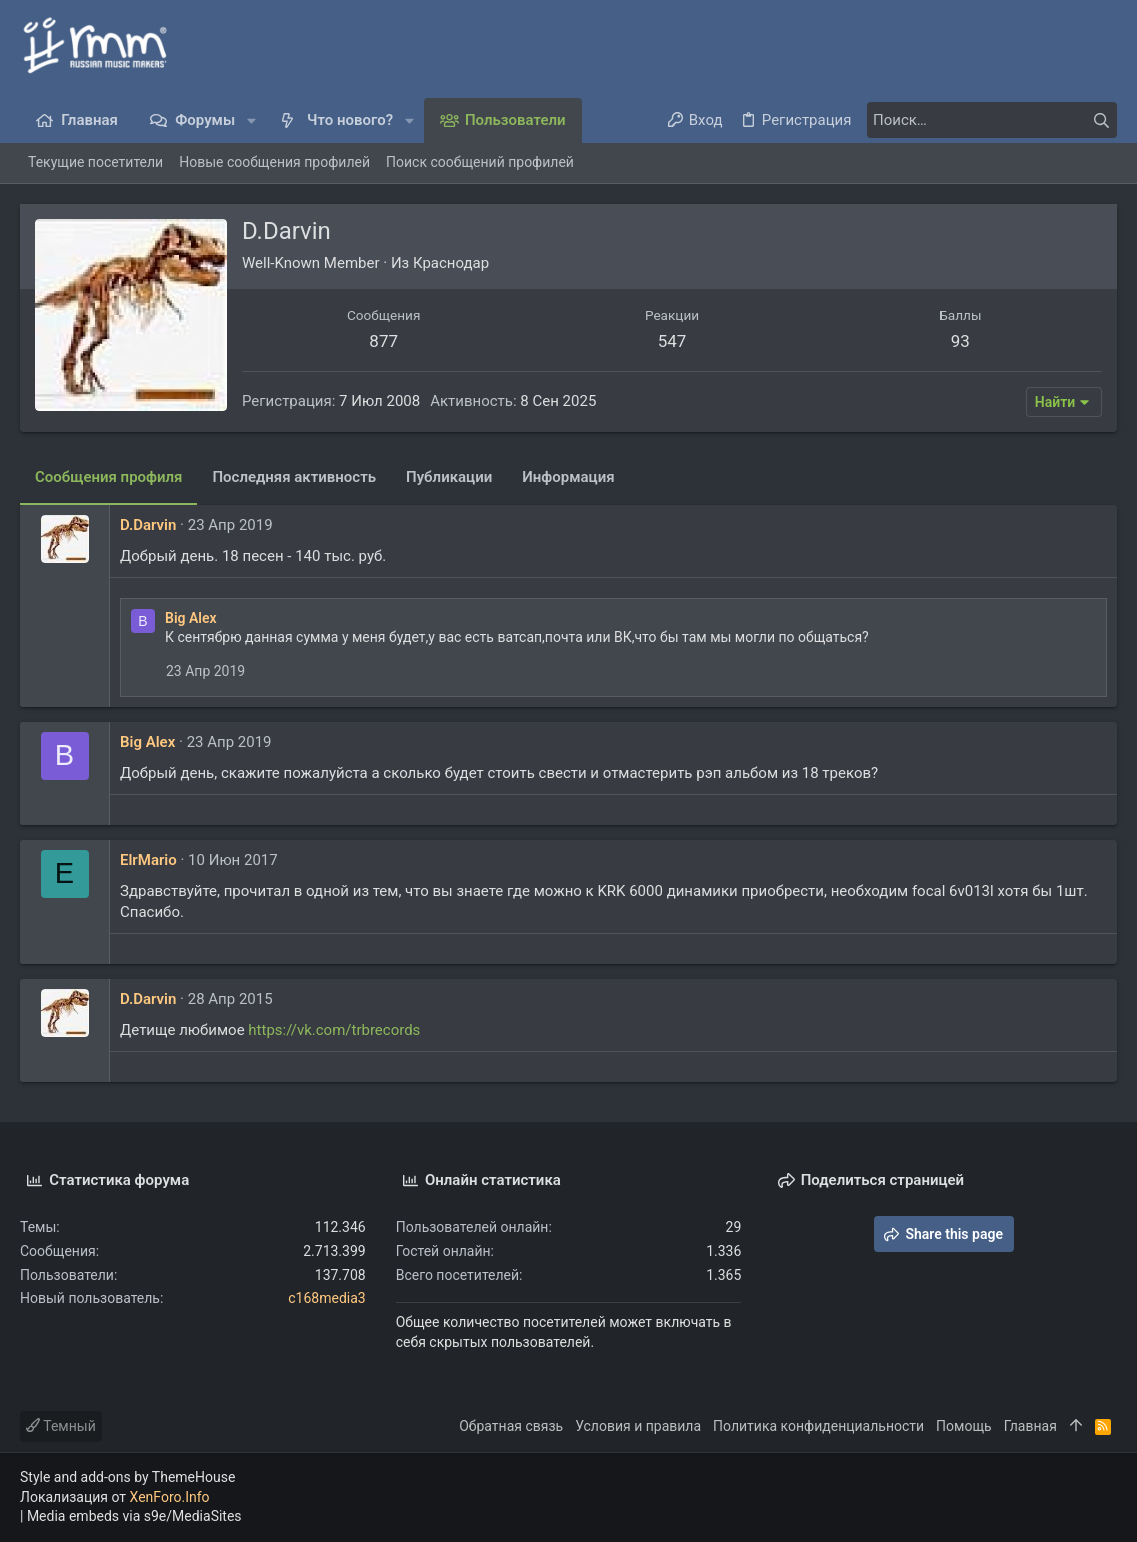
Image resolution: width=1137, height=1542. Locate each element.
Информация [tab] (568, 477)
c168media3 (326, 1298)
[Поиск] (992, 120)
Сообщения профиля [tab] (108, 477)
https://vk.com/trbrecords (334, 1030)
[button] (251, 120)
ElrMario (148, 860)
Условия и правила (638, 1426)
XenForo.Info (170, 1497)
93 (960, 341)
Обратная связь (511, 1426)
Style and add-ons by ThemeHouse (127, 1477)
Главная (1030, 1426)
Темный (61, 1426)
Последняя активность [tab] (294, 477)
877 (383, 341)
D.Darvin (148, 525)
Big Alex (191, 618)
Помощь (964, 1426)
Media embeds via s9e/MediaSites (134, 1516)
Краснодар (451, 263)
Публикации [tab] (449, 477)
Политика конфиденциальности (818, 1426)
